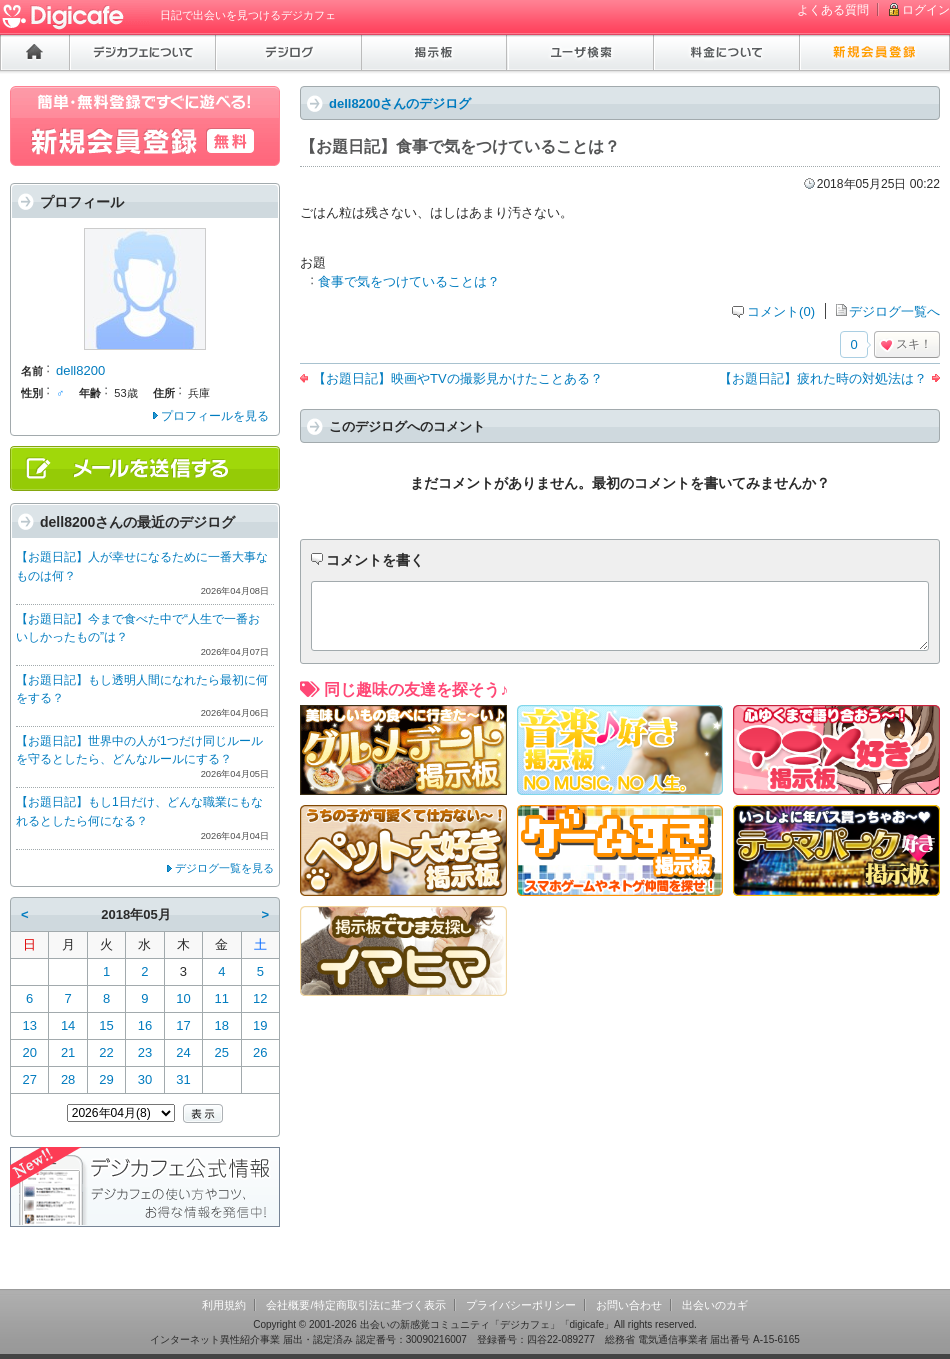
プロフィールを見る (215, 416)
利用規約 (224, 1305)
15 (106, 1025)
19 (260, 1025)
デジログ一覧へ (894, 311)
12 (260, 998)
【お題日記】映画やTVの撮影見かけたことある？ (458, 378)
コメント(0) (781, 311)
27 (29, 1079)
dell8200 (80, 370)
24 (183, 1052)
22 (106, 1052)
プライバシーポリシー (521, 1305)
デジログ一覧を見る (224, 868)
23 (145, 1052)
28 (68, 1079)
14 (68, 1025)
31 (183, 1079)
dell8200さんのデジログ (400, 103)
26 (260, 1052)
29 (106, 1079)
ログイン (926, 10)
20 (29, 1052)
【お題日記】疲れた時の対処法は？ (823, 378)
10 (183, 998)
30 (145, 1079)
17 (183, 1025)
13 (29, 1025)
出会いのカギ (715, 1305)
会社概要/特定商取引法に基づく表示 (355, 1305)
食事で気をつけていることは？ (409, 281)
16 (145, 1025)
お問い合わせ (629, 1305)
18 (222, 1025)
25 (222, 1052)
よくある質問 (833, 10)
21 (68, 1052)
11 (222, 998)
